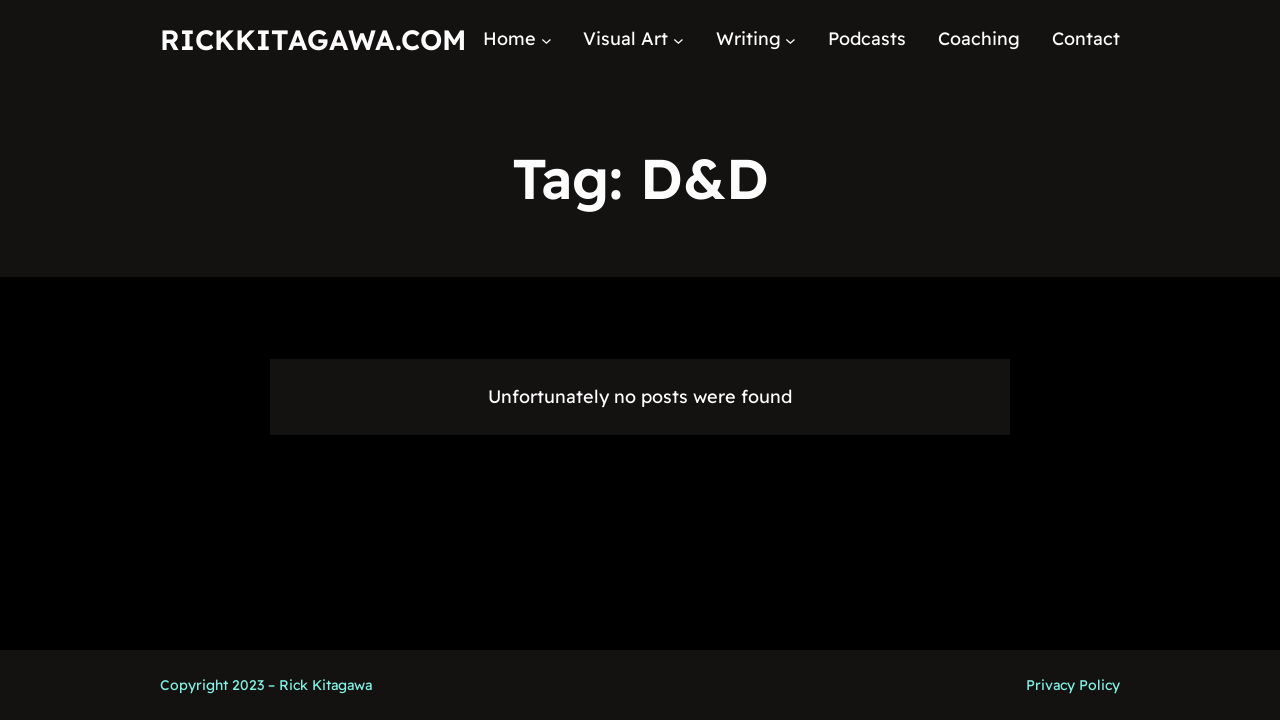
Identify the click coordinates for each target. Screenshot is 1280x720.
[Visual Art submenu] (678, 39)
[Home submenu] (546, 39)
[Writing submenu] (790, 39)
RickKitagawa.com (313, 39)
